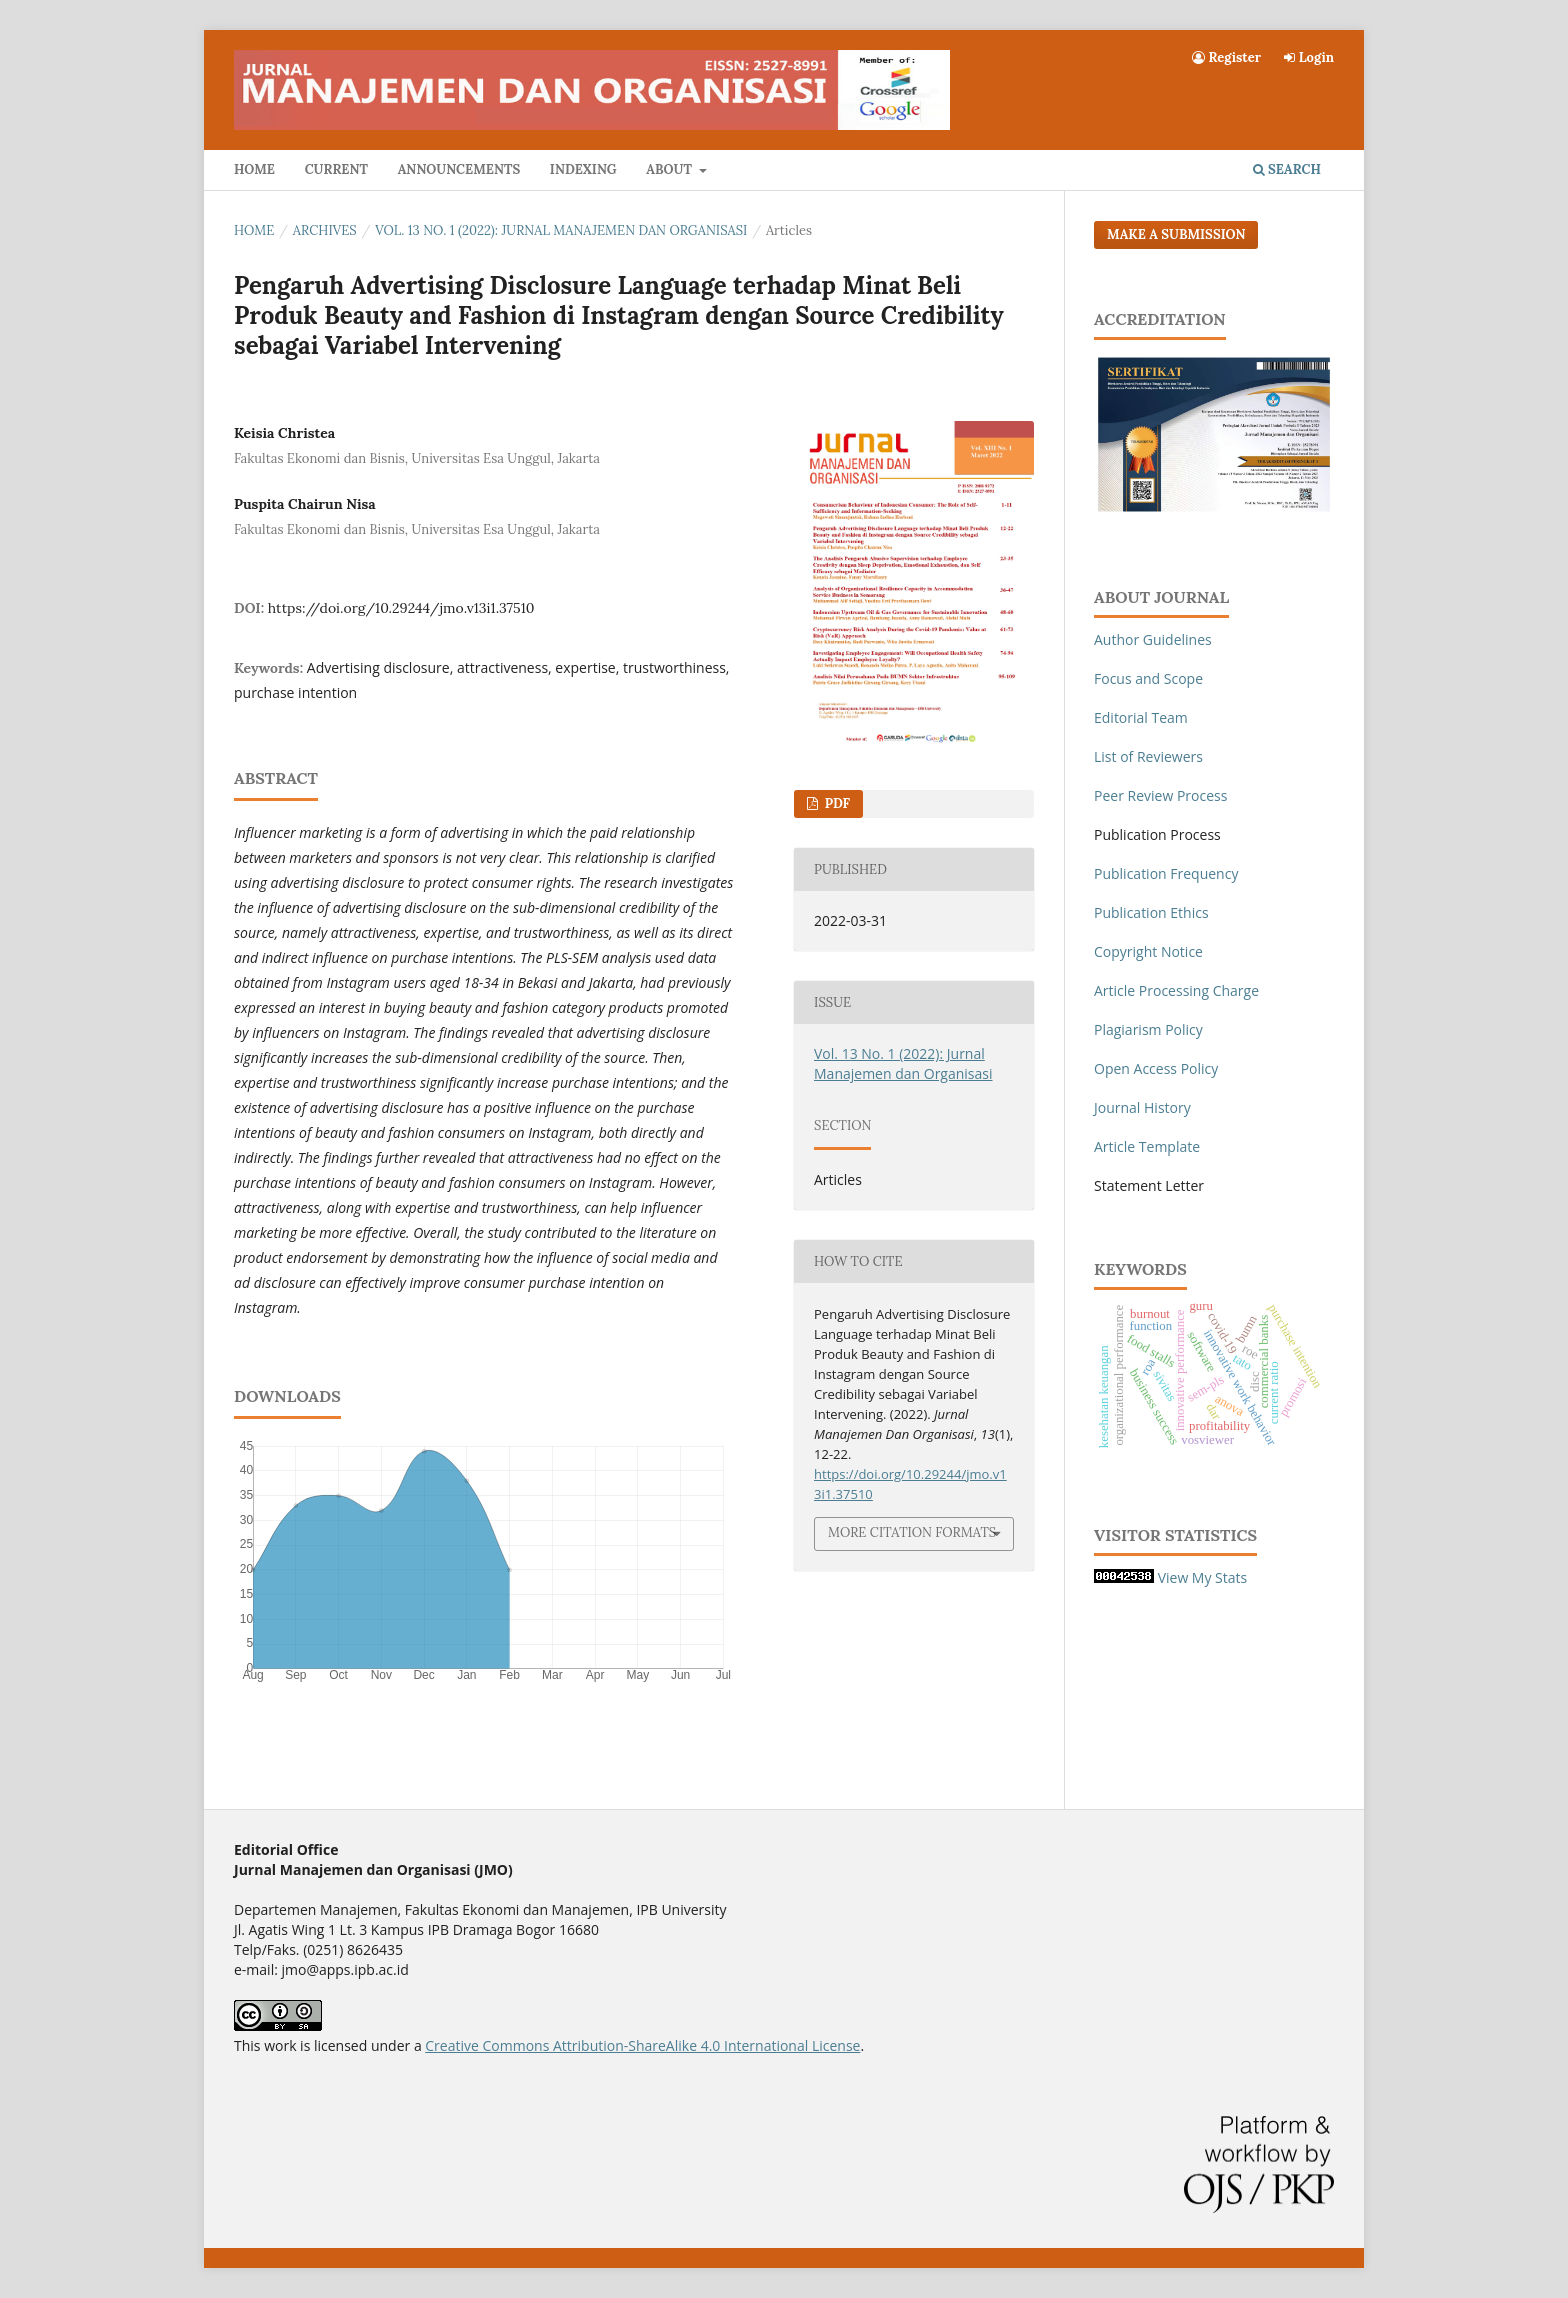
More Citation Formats (912, 1532)
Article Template (1147, 1146)
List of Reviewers (1148, 756)
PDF (835, 803)
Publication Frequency (1166, 873)
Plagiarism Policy (1148, 1029)
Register (1226, 57)
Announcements (459, 169)
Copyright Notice (1148, 951)
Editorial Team (1141, 717)
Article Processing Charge (1176, 990)
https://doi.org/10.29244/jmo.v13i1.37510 (401, 608)
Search (1287, 169)
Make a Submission (1176, 234)
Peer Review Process (1160, 795)
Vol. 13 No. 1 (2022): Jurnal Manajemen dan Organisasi (561, 230)
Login (1309, 57)
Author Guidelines (1153, 639)
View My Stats (1203, 1577)
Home (254, 169)
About (670, 169)
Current (336, 169)
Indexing (583, 169)
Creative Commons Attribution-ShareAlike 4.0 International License (642, 2045)
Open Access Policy (1156, 1068)
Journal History (1142, 1107)
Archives (325, 230)
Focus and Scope (1148, 678)
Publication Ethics (1151, 912)
